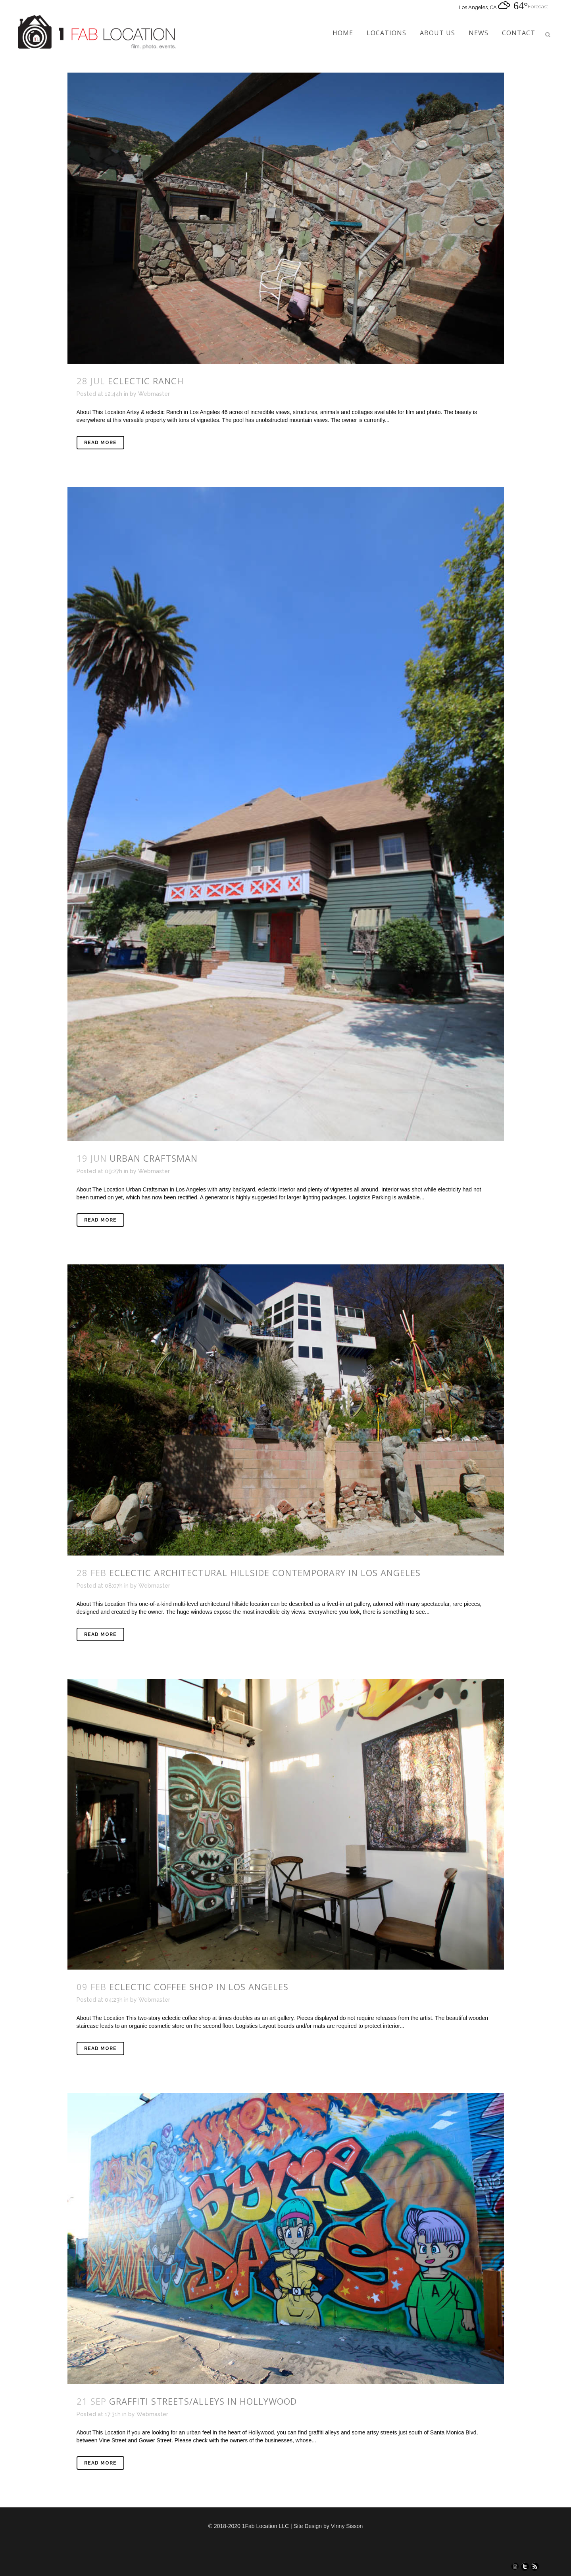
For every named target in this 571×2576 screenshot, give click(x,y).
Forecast (538, 7)
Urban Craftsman (154, 1158)
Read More (100, 442)
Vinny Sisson (347, 2526)
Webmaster (154, 394)
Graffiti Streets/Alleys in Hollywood (203, 2401)
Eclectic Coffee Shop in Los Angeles (198, 1987)
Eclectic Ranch (146, 381)
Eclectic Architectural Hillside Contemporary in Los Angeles (265, 1573)
